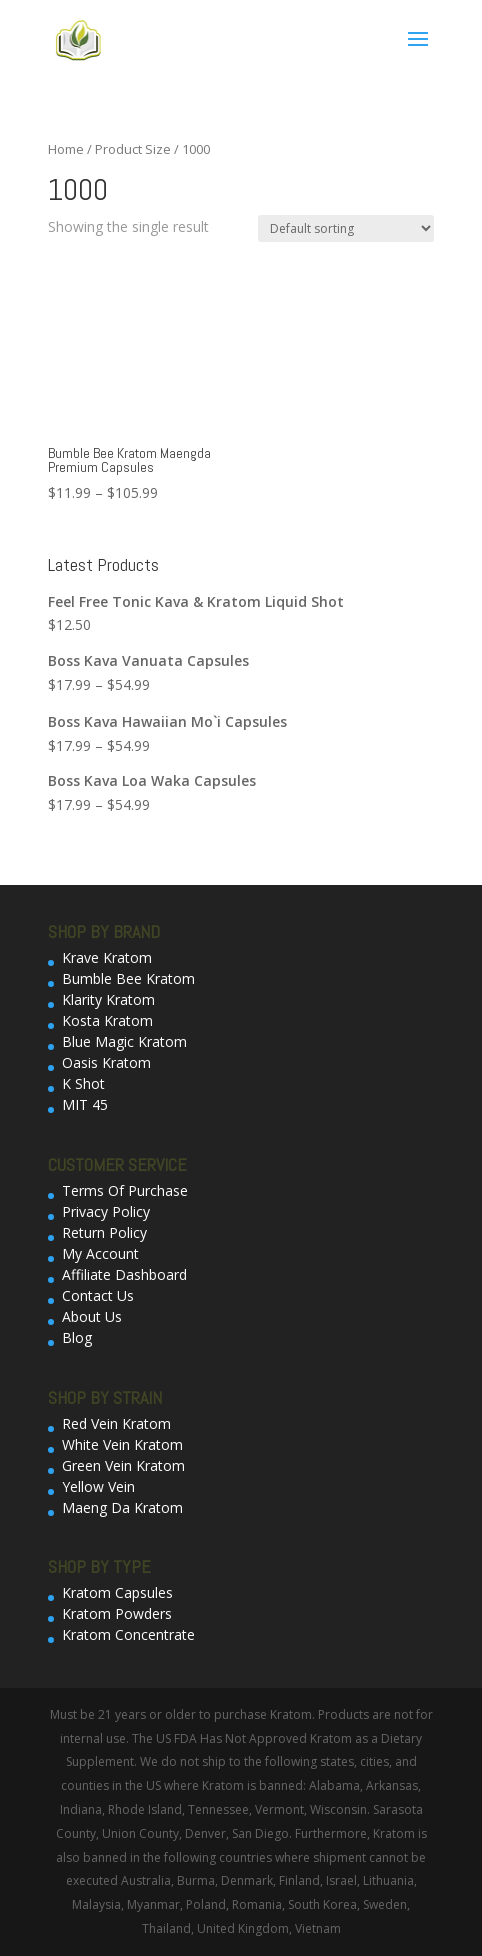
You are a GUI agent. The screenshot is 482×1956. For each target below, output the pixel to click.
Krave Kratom (107, 957)
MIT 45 (85, 1104)
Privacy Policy (106, 1211)
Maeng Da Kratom (122, 1507)
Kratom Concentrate (128, 1634)
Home (66, 149)
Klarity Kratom (108, 999)
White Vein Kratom (122, 1444)
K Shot (83, 1083)
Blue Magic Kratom (124, 1041)
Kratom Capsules (117, 1592)
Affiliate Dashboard (124, 1274)
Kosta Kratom (107, 1020)
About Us (92, 1316)
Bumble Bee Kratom (128, 978)
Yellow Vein (98, 1486)
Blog (77, 1337)
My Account (100, 1253)
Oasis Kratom (106, 1062)
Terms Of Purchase (125, 1190)
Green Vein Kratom (123, 1465)
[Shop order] (346, 228)
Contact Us (98, 1295)
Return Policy (104, 1232)
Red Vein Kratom (116, 1423)
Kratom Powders (117, 1613)
